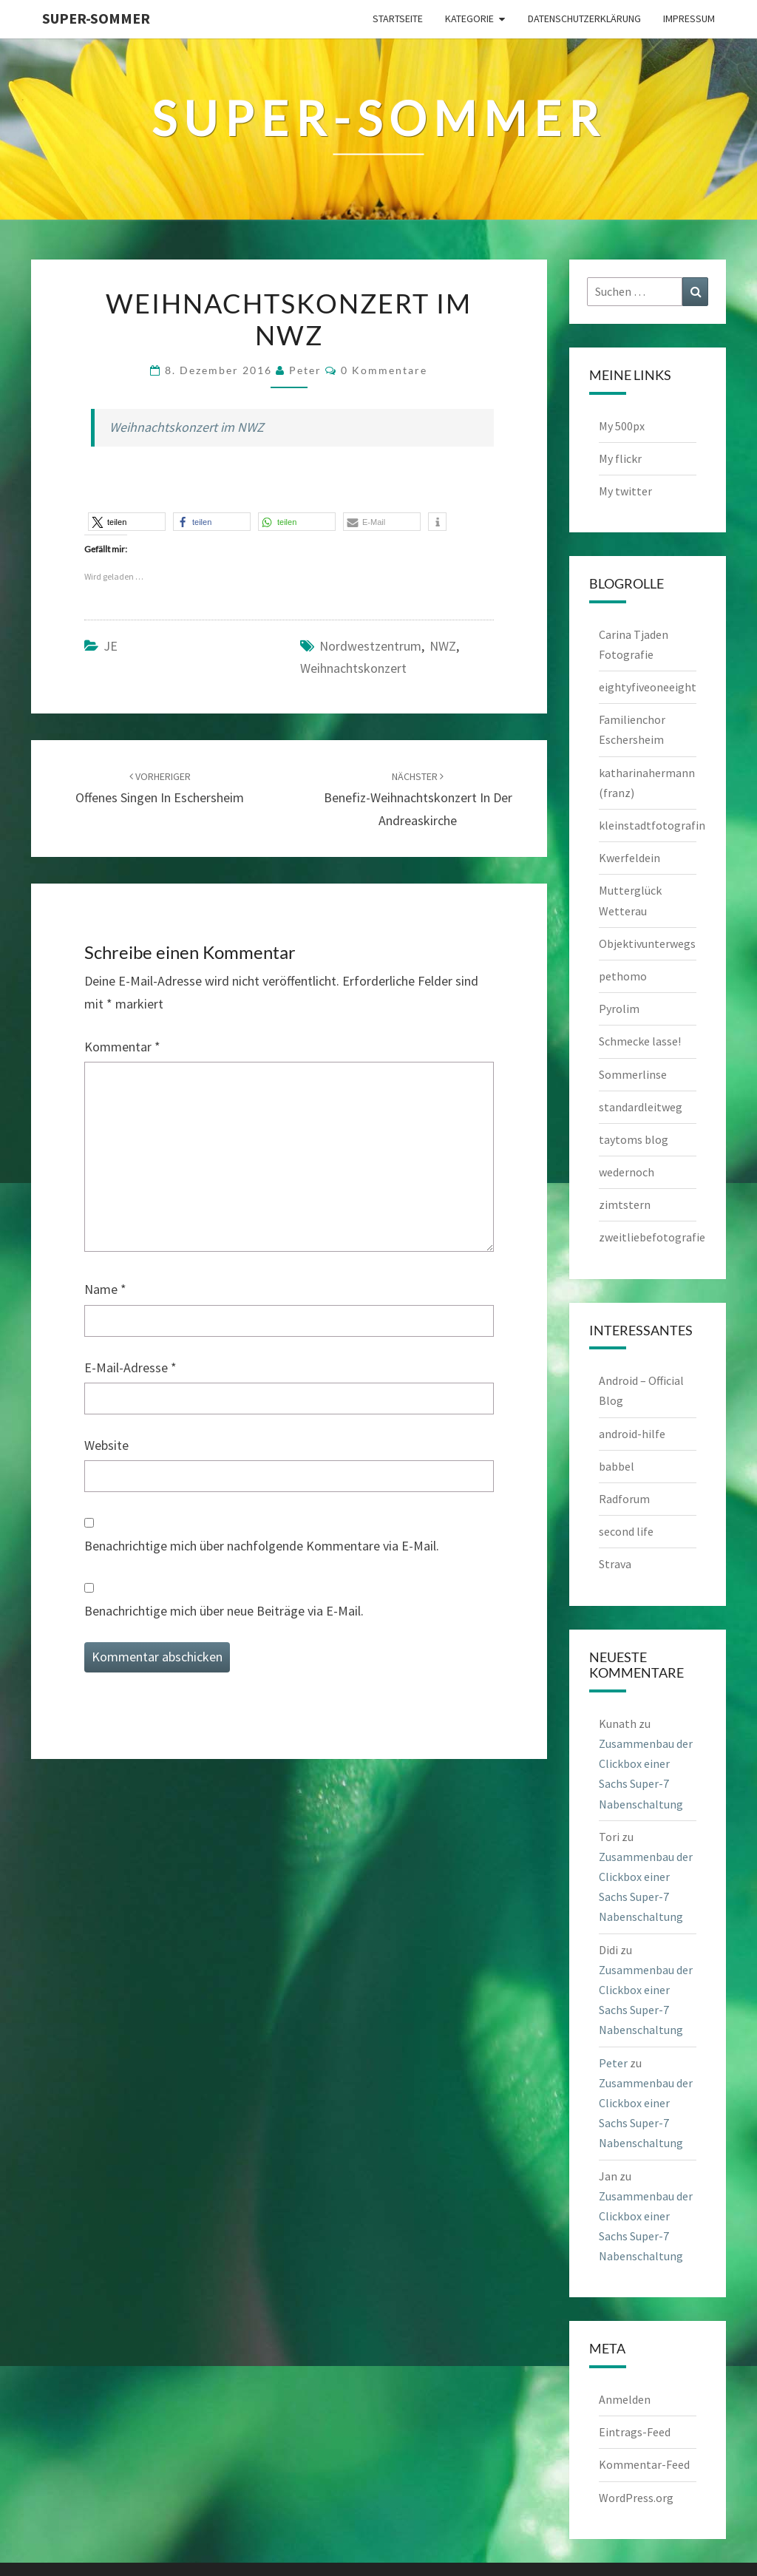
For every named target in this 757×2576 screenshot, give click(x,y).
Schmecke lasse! (640, 1041)
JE (110, 645)
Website (106, 1445)
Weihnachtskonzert (353, 668)
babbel (616, 1466)
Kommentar (122, 1046)
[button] (127, 521)
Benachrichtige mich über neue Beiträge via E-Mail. (224, 1610)
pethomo (623, 976)
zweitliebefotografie (652, 1237)
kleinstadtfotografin (652, 825)
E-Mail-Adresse (130, 1367)
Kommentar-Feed (644, 2464)
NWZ (443, 645)
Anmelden (625, 2399)
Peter (305, 370)
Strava (615, 1563)
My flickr (620, 458)
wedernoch (626, 1172)
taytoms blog (633, 1139)
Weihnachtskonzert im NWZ (186, 426)
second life (626, 1531)
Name (105, 1289)
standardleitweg (640, 1106)
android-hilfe (632, 1433)
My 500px (622, 425)
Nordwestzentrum (370, 645)
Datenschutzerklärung (584, 18)
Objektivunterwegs (647, 943)
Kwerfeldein (629, 857)
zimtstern (625, 1204)
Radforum (624, 1498)
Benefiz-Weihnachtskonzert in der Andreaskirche (418, 799)
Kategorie (469, 18)
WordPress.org (636, 2497)
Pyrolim (619, 1008)
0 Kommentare (384, 370)
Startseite (398, 18)
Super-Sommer (96, 18)
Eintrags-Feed (635, 2431)
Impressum (689, 18)
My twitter (625, 491)
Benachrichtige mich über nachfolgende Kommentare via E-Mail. (261, 1545)
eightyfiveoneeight (647, 686)
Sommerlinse (633, 1074)
